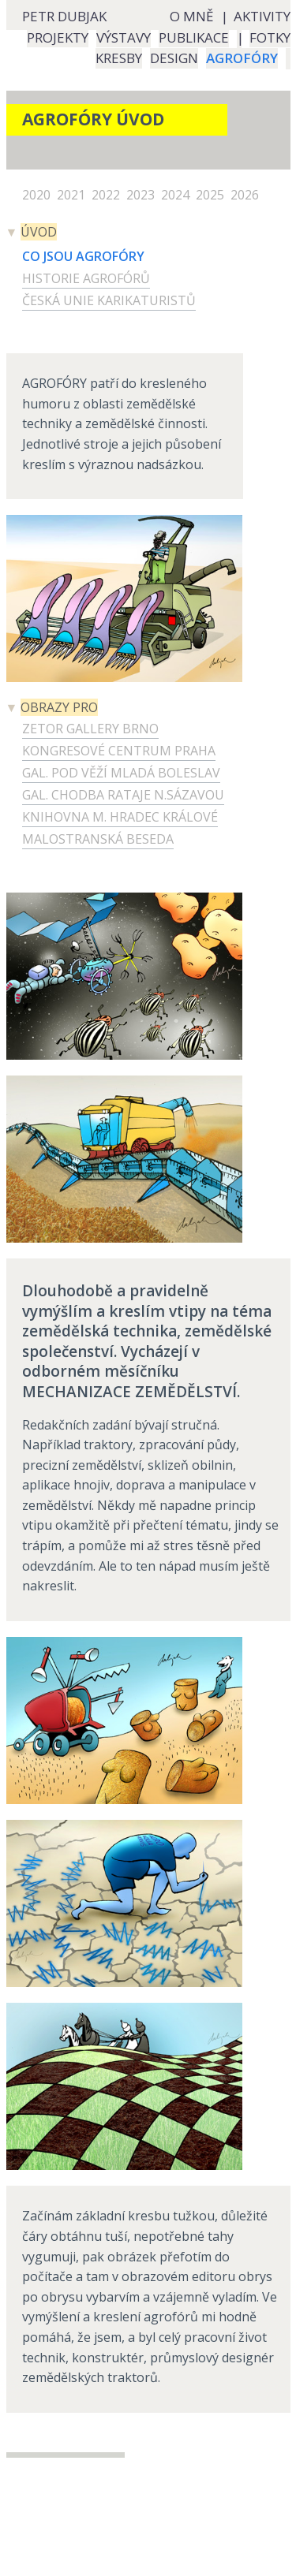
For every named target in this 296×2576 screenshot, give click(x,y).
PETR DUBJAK (64, 16)
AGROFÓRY (242, 58)
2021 (72, 194)
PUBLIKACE (194, 37)
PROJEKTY (57, 37)
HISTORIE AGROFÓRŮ (86, 278)
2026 (246, 194)
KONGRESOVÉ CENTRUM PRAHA (118, 750)
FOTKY (269, 37)
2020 (38, 194)
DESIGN (174, 58)
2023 (142, 194)
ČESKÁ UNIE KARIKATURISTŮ (109, 300)
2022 (107, 194)
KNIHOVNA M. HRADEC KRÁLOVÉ (120, 817)
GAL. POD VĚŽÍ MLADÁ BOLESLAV (121, 772)
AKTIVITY (262, 16)
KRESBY (119, 58)
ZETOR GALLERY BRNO (90, 728)
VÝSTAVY (123, 37)
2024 (177, 194)
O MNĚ (191, 16)
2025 (211, 194)
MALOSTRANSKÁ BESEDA (98, 839)
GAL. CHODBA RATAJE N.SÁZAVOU (123, 794)
